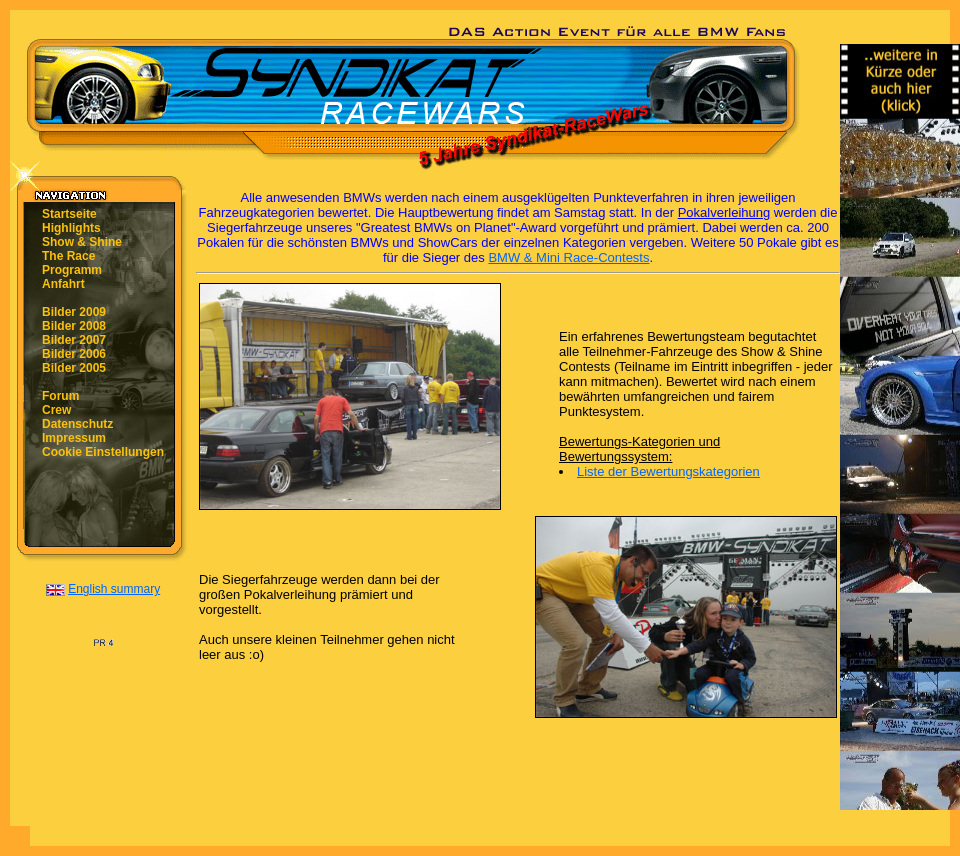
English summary (114, 589)
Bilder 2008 (74, 326)
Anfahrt (63, 284)
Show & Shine (82, 242)
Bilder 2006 (74, 354)
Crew (56, 410)
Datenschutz (77, 424)
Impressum (74, 438)
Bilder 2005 (74, 368)
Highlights (71, 228)
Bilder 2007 (74, 340)
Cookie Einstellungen (103, 452)
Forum (60, 396)
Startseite (69, 214)
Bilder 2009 (74, 312)
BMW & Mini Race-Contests (568, 257)
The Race (68, 256)
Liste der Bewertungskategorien (668, 471)
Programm (72, 270)
